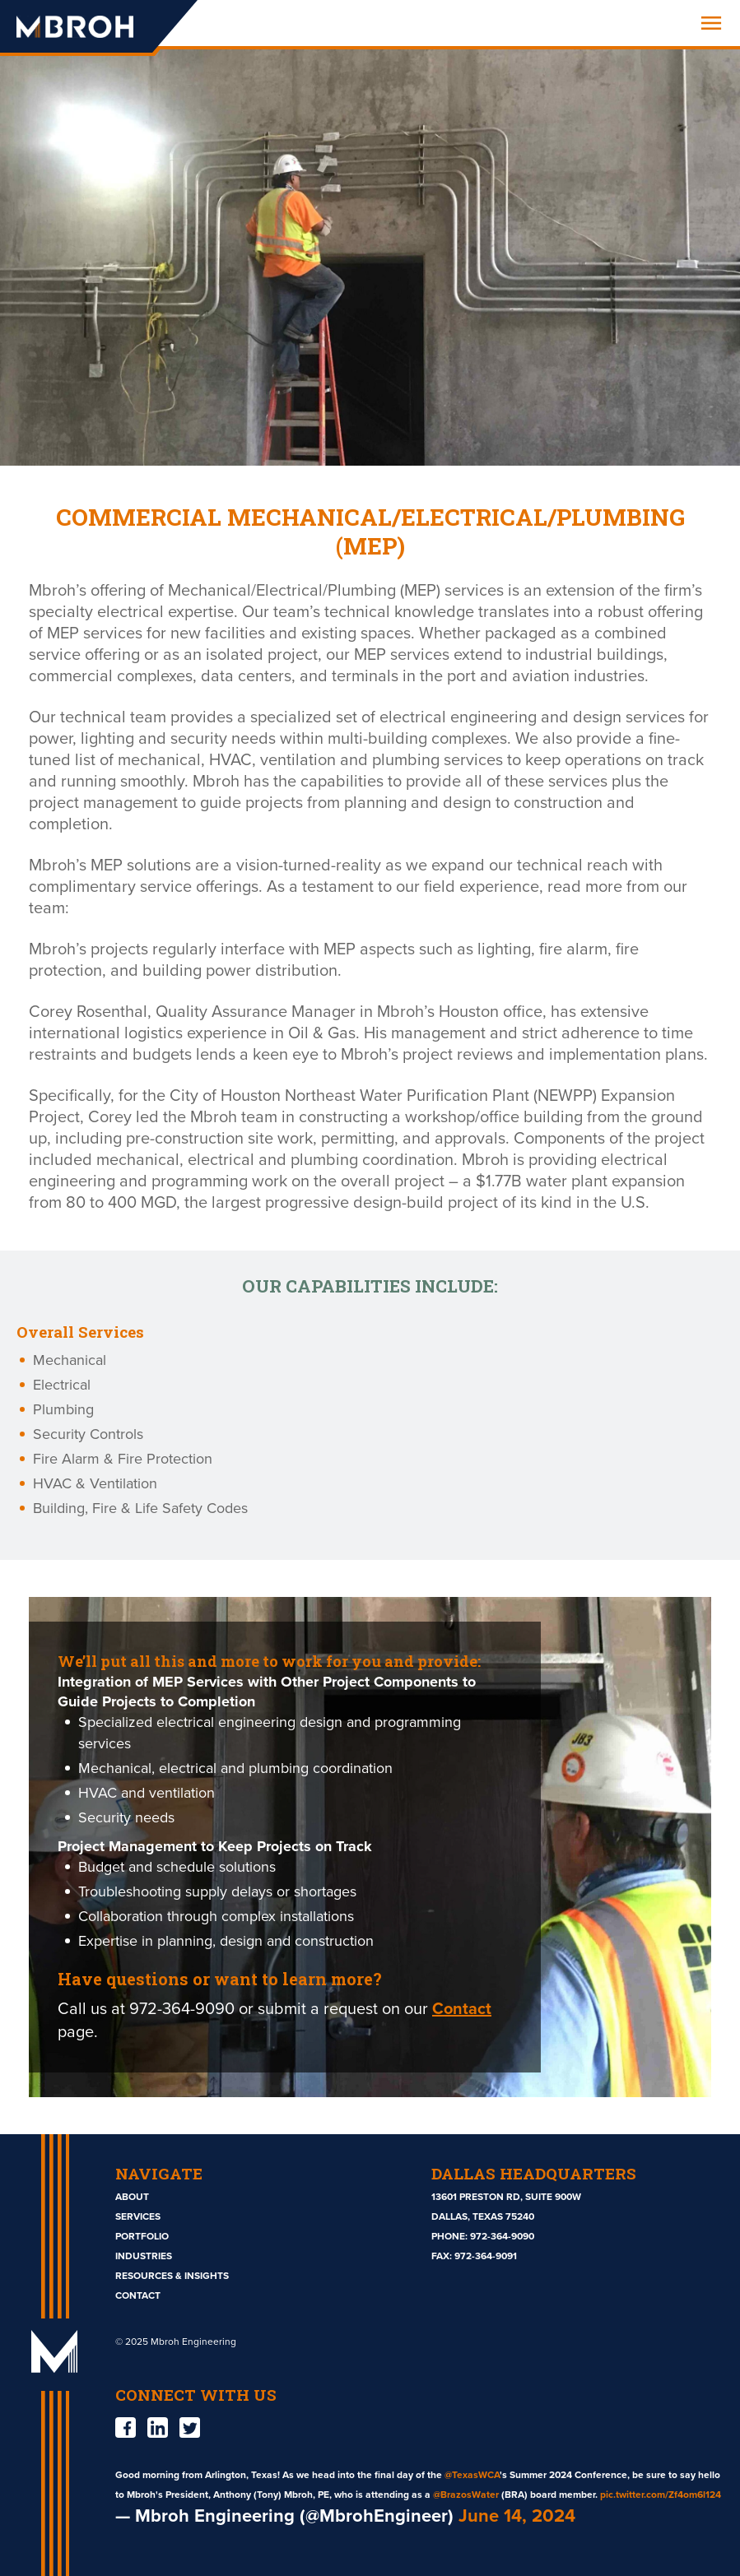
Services (138, 2216)
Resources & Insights (172, 2275)
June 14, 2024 (516, 2516)
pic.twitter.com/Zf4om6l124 (660, 2494)
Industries (143, 2256)
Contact (461, 2009)
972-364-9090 (502, 2236)
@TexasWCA (472, 2475)
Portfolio (142, 2236)
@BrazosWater (466, 2494)
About (132, 2196)
